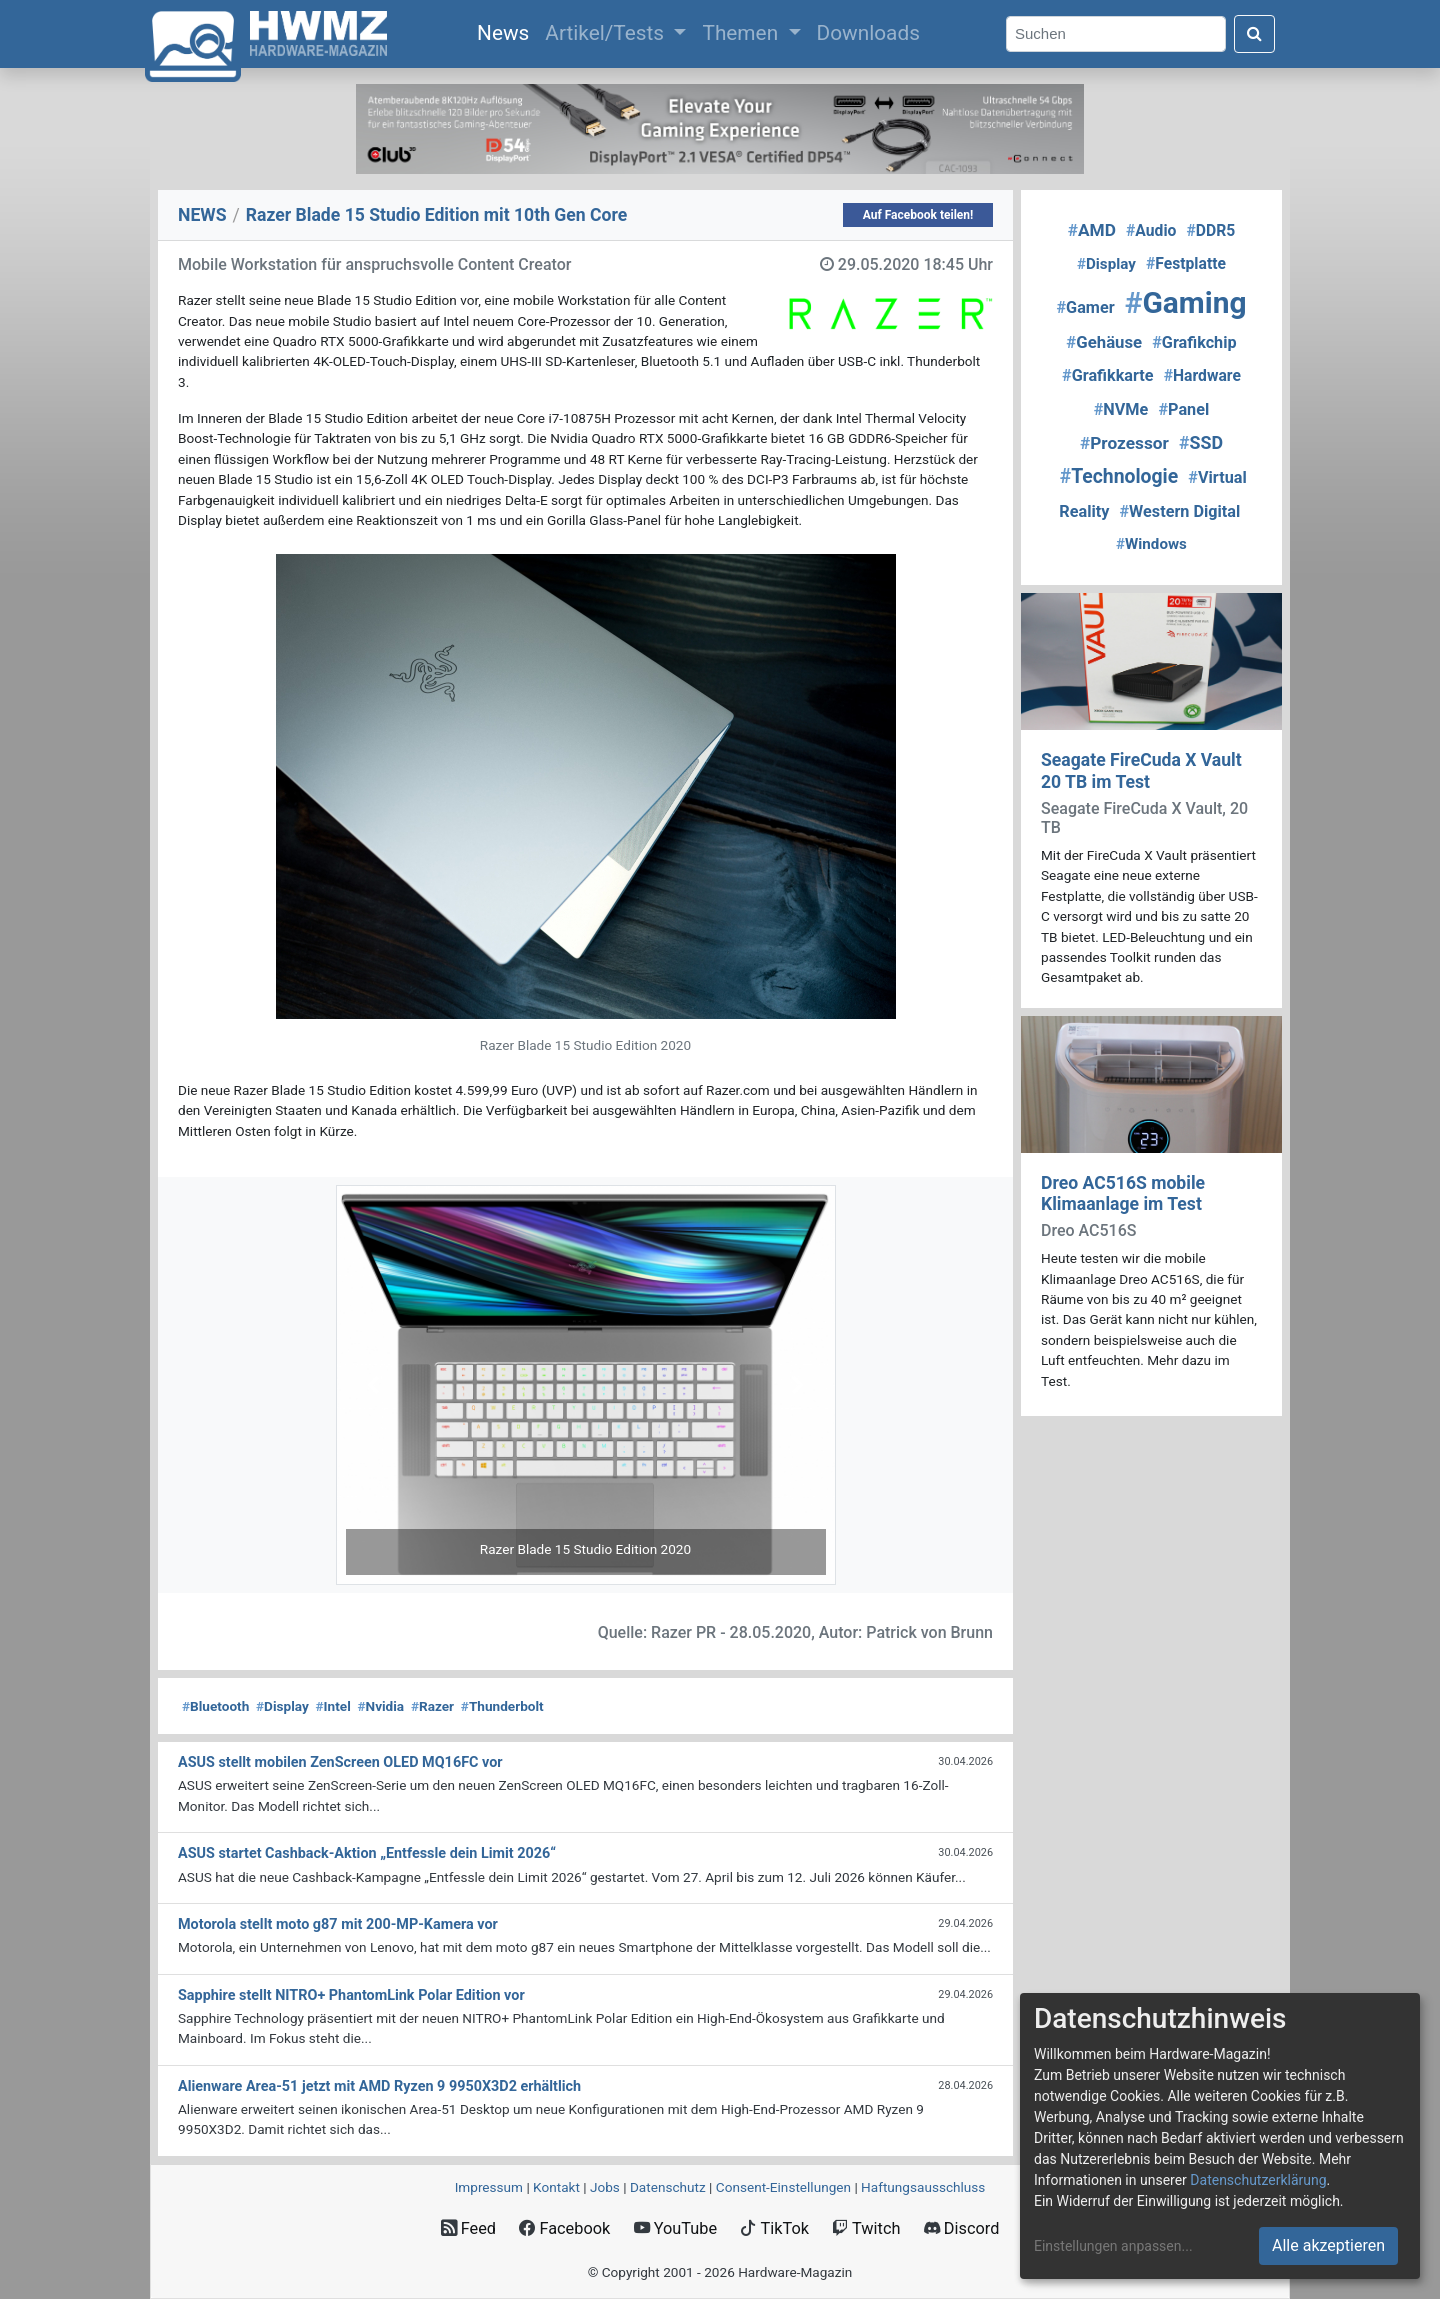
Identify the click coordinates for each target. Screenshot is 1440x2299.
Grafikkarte (1108, 375)
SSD (1201, 442)
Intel (333, 1706)
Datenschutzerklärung (1258, 2180)
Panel (1183, 409)
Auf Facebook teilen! (918, 215)
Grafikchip (1194, 342)
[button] (373, 1385)
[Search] (1116, 34)
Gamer (1086, 307)
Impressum (489, 2187)
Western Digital (1180, 511)
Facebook (564, 2228)
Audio (1151, 230)
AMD (1092, 230)
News (507, 31)
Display (282, 1706)
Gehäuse (1104, 342)
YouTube (675, 2228)
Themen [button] (742, 33)
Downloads (868, 33)
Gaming (1186, 302)
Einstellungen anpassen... (1113, 2246)
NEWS (202, 215)
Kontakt (556, 2187)
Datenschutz (668, 2187)
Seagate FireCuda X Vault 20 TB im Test (1141, 770)
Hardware (1202, 375)
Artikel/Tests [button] (607, 33)
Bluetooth (215, 1706)
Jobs (605, 2187)
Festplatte (1186, 263)
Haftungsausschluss (923, 2187)
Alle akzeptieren (1328, 2245)
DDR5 (1211, 230)
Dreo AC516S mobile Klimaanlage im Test (1123, 1193)
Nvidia (380, 1706)
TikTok (774, 2228)
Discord (962, 2228)
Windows (1151, 544)
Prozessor (1124, 443)
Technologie (1119, 476)
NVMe (1121, 409)
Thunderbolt (502, 1706)
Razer (432, 1706)
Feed (468, 2228)
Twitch (866, 2228)
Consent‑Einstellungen (783, 2187)
